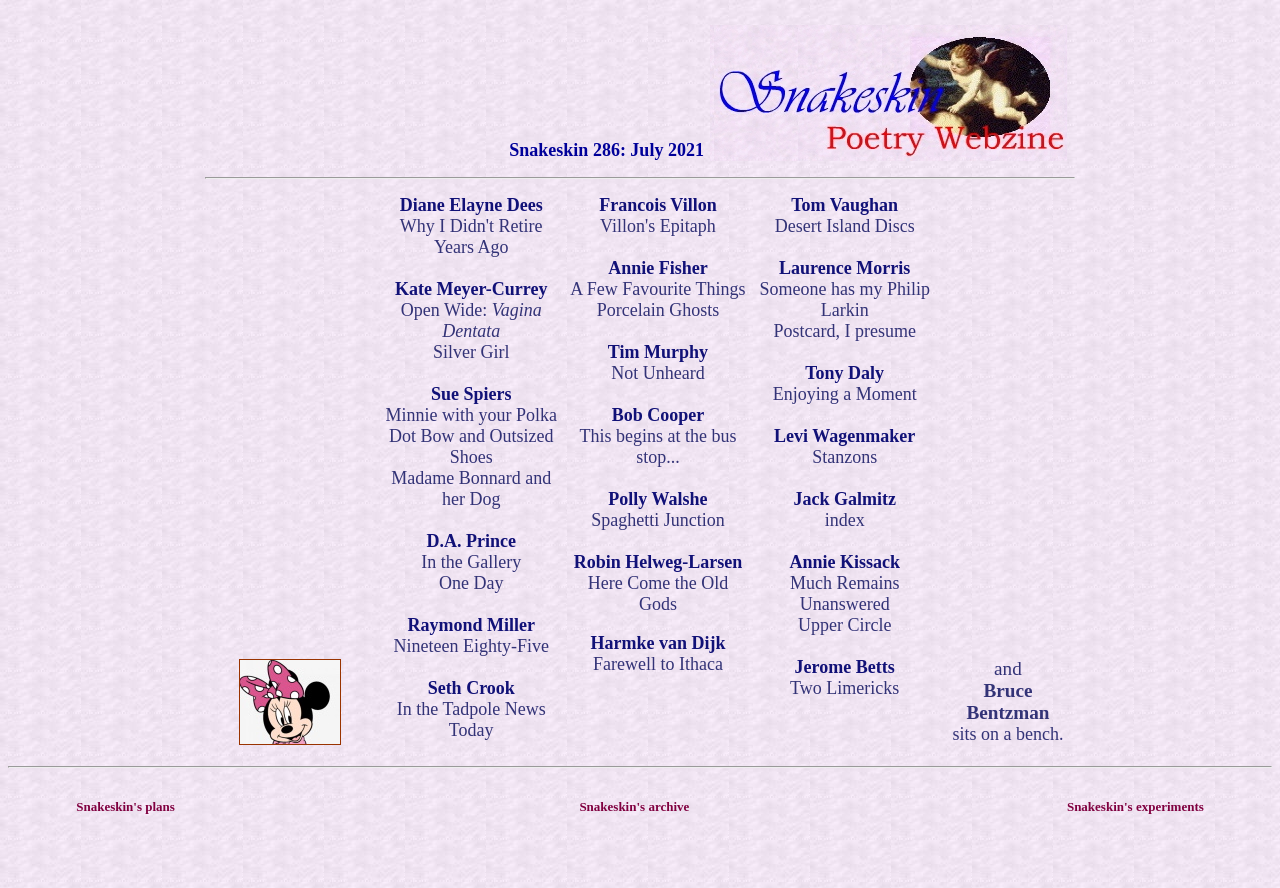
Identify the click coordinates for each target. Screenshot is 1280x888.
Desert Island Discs (845, 226)
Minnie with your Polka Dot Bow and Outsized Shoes (471, 436)
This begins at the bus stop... (657, 446)
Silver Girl (471, 352)
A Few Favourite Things (657, 289)
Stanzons (844, 457)
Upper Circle (844, 625)
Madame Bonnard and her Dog (471, 488)
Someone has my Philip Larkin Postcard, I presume (844, 310)
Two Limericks (844, 688)
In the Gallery (471, 562)
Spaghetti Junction (658, 520)
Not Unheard (657, 373)
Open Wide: (471, 320)
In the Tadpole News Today (471, 719)
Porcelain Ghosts (658, 310)
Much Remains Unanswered (845, 593)
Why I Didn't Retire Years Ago (471, 236)
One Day (471, 583)
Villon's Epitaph (658, 226)
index (845, 520)
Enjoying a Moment (845, 394)
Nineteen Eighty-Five (470, 646)
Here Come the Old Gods (658, 593)
